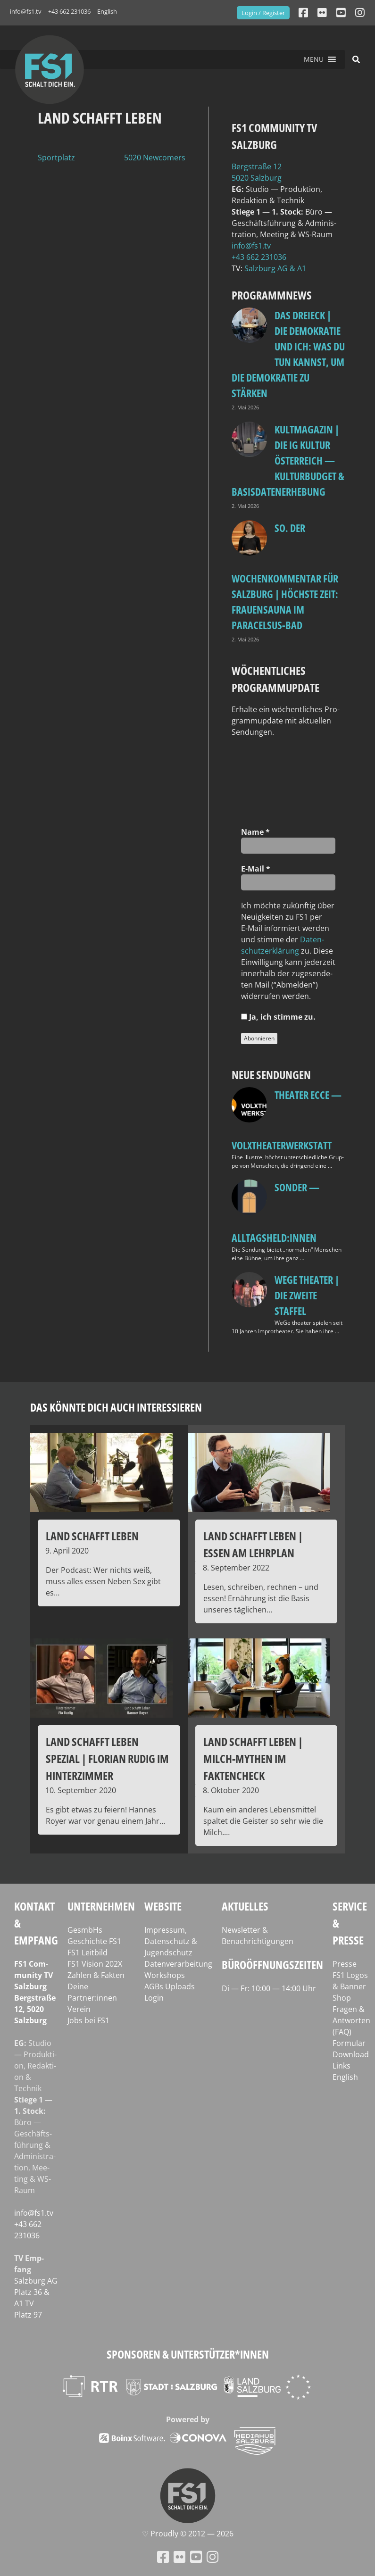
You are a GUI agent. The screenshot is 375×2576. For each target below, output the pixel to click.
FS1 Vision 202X (94, 1964)
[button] (314, 59)
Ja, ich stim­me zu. (278, 1017)
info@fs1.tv (26, 11)
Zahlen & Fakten (96, 1975)
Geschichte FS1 (94, 1941)
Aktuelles (245, 1906)
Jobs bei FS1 (88, 2020)
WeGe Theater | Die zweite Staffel (307, 1295)
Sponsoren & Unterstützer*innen (188, 2354)
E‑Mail (255, 869)
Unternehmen (101, 1906)
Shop (342, 1998)
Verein (79, 2009)
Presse (345, 1964)
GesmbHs (84, 1930)
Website (163, 1906)
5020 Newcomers (154, 157)
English (107, 11)
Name (255, 832)
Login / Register (263, 12)
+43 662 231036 (69, 11)
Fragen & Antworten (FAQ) (351, 2020)
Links (341, 2066)
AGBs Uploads (169, 1986)
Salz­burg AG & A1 (275, 268)
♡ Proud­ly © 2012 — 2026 (187, 2533)
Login (154, 1998)
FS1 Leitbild (87, 1952)
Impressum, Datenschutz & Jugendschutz (170, 1941)
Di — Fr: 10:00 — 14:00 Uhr (269, 1988)
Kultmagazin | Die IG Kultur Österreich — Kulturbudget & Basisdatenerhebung (288, 460)
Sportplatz (56, 157)
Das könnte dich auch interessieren (116, 1407)
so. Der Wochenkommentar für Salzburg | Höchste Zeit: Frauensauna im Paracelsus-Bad (285, 576)
